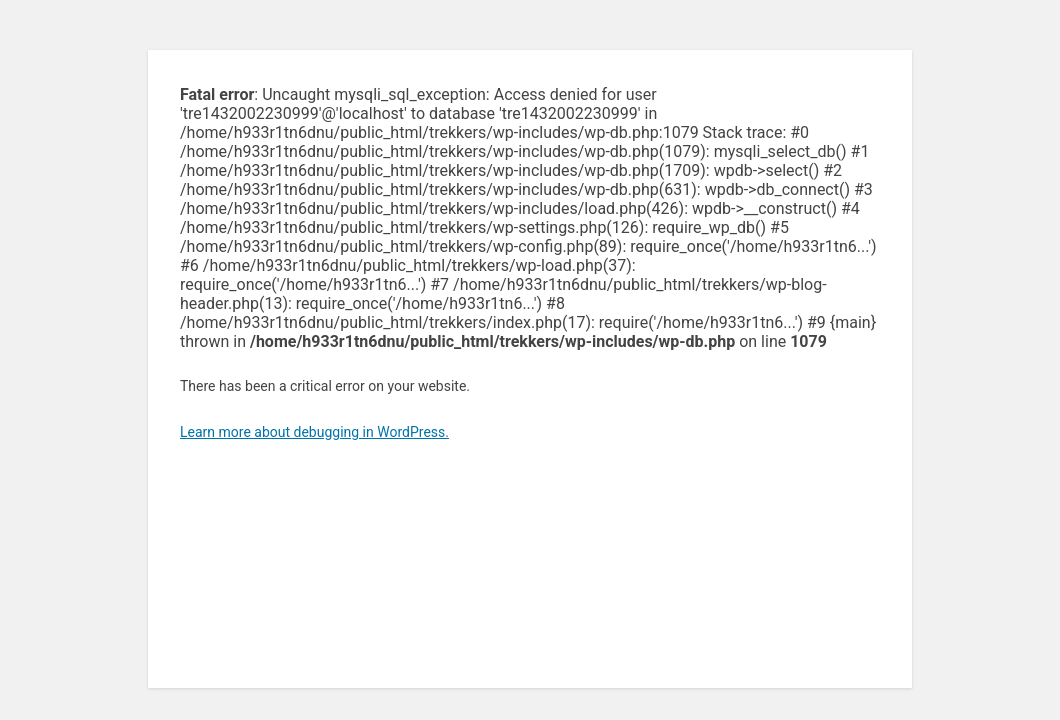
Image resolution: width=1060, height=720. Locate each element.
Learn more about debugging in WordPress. (314, 432)
